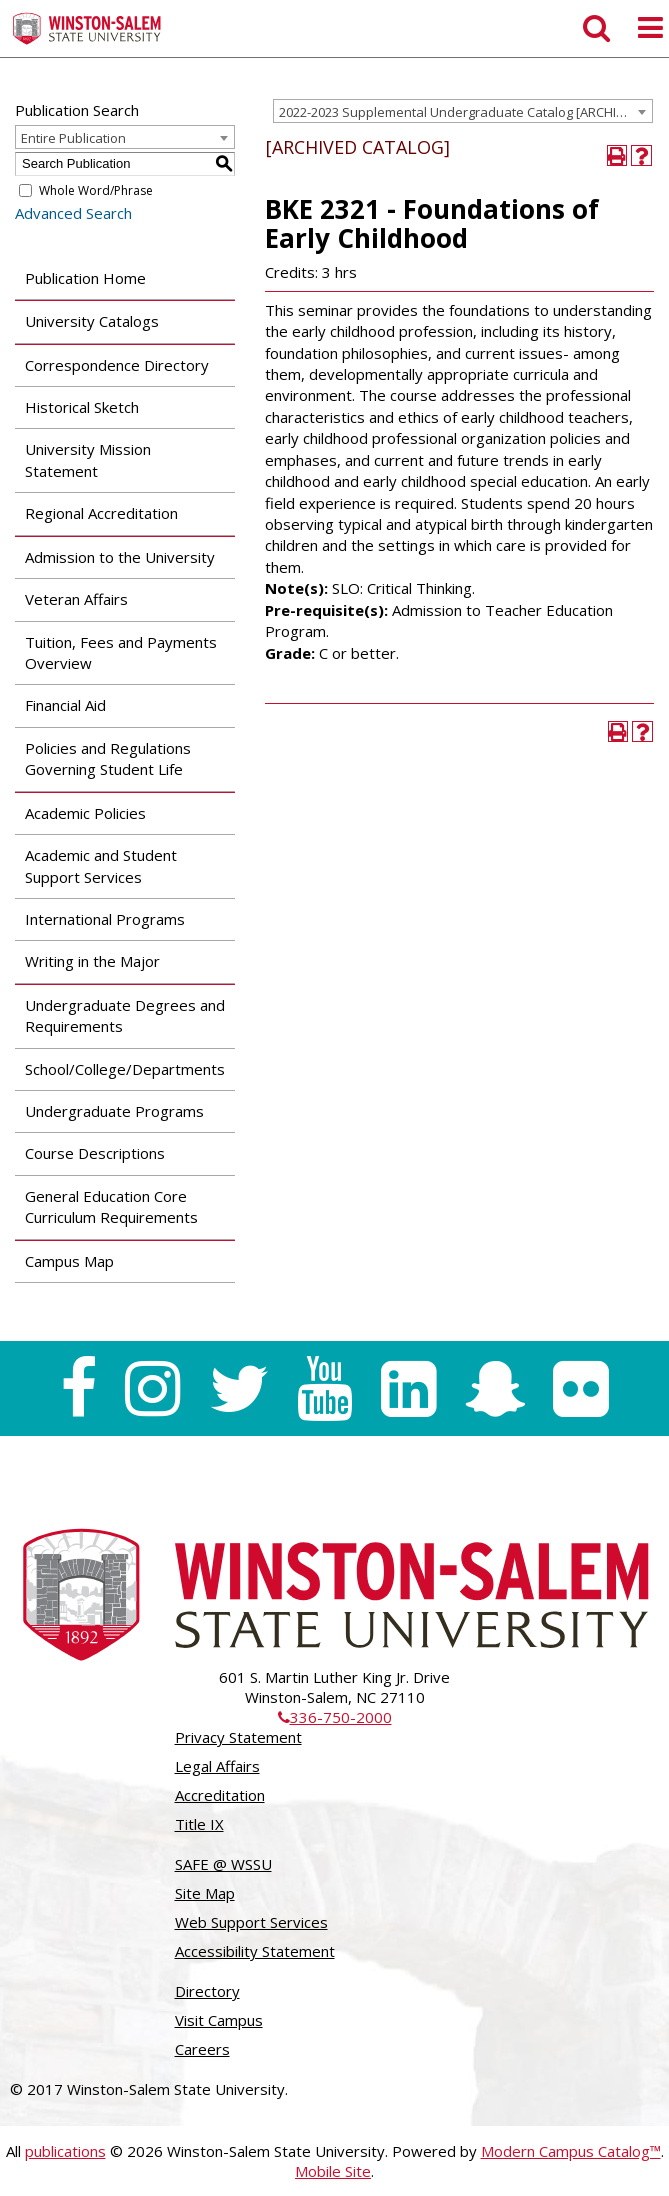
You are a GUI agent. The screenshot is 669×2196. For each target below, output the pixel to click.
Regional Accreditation (101, 513)
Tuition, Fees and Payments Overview (121, 652)
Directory (207, 1991)
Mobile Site (333, 2171)
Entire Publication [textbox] (73, 138)
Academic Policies (85, 813)
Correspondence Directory (117, 365)
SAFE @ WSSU (223, 1864)
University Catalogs (92, 321)
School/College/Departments (125, 1069)
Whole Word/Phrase (96, 190)
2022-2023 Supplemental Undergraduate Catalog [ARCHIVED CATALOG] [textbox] (465, 112)
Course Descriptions (95, 1153)
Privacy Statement (238, 1737)
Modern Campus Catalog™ (571, 2151)
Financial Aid (65, 705)
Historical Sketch (82, 407)
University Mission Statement (88, 459)
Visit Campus (219, 2020)
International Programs (105, 919)
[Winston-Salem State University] (86, 28)
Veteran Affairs (76, 599)
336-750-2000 (335, 1717)
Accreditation (220, 1795)
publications (65, 2151)
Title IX (199, 1824)
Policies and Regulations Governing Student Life (108, 758)
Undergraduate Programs (114, 1111)
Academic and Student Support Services (101, 865)
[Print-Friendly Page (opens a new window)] (617, 155)
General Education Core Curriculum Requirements (111, 1206)
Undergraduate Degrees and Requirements (125, 1015)
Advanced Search (73, 213)
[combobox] (463, 111)
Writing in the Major (92, 961)
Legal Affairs (217, 1766)
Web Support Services (251, 1922)
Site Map (205, 1893)
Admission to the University (120, 557)
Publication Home (85, 278)
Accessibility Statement (255, 1951)
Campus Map (69, 1261)
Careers (202, 2049)
